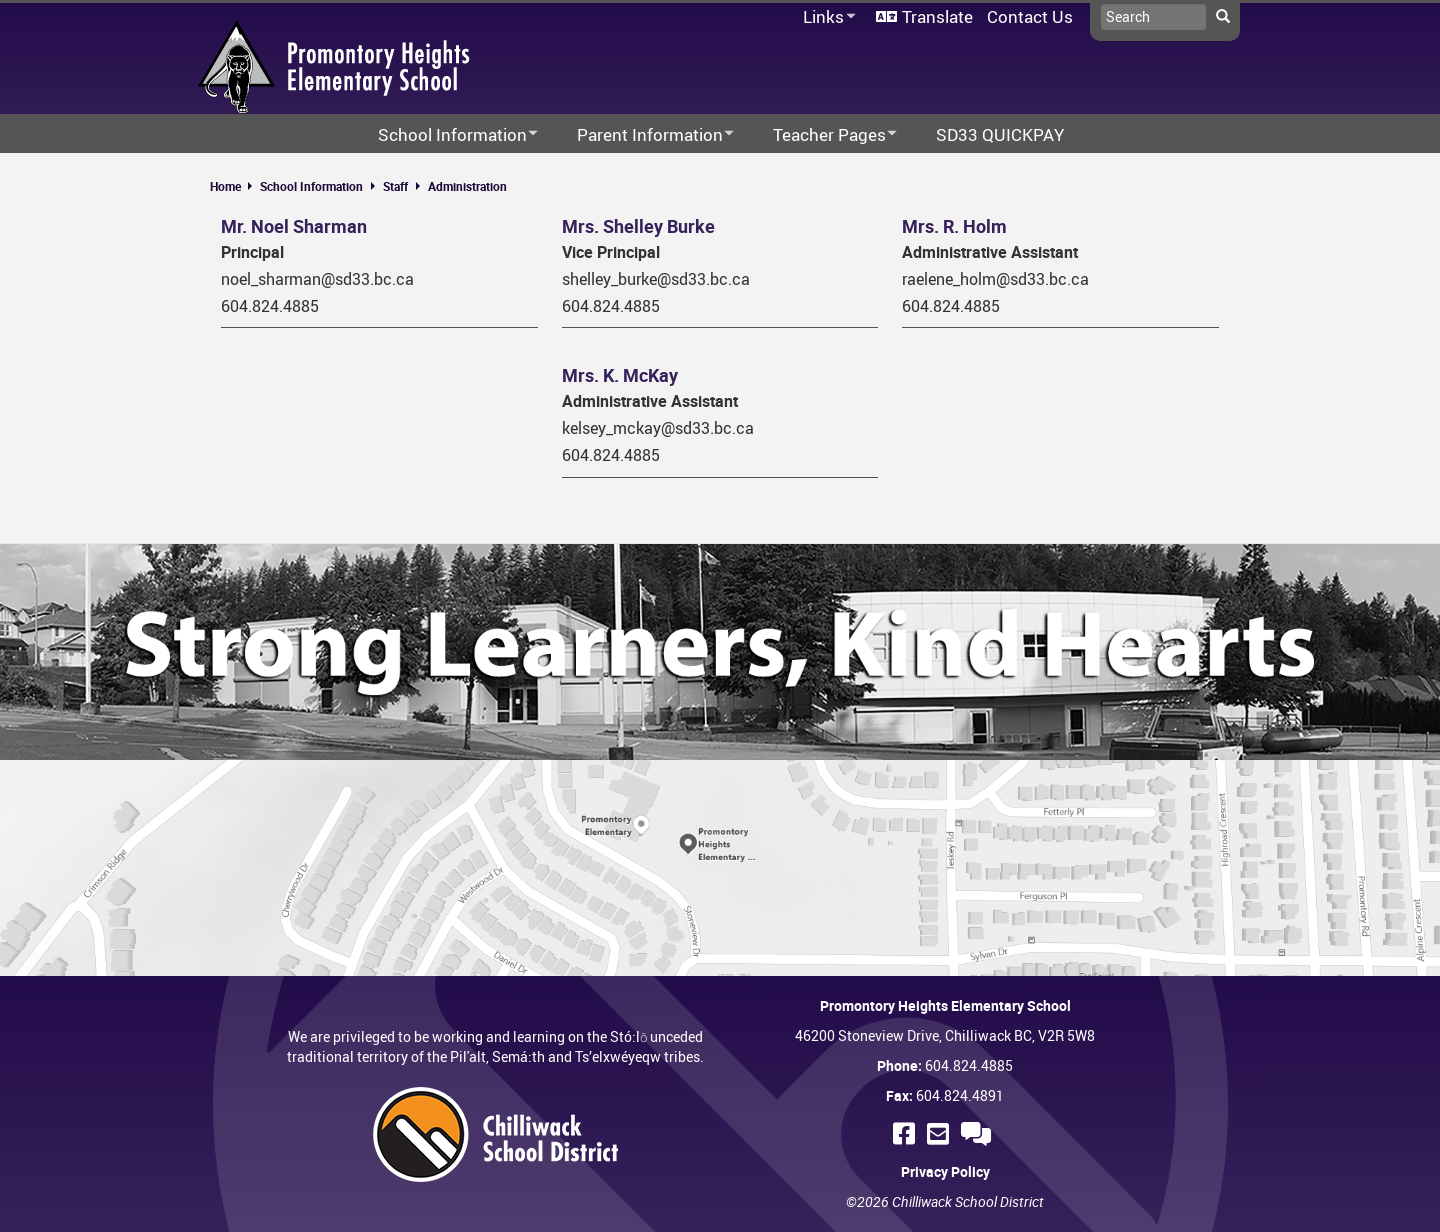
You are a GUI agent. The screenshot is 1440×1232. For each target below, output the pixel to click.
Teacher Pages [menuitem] (822, 135)
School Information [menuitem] (445, 135)
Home (225, 186)
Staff (395, 186)
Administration (467, 186)
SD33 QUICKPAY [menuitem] (1000, 134)
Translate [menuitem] (937, 16)
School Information (311, 186)
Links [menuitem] (826, 17)
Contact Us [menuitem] (1030, 16)
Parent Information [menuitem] (642, 135)
